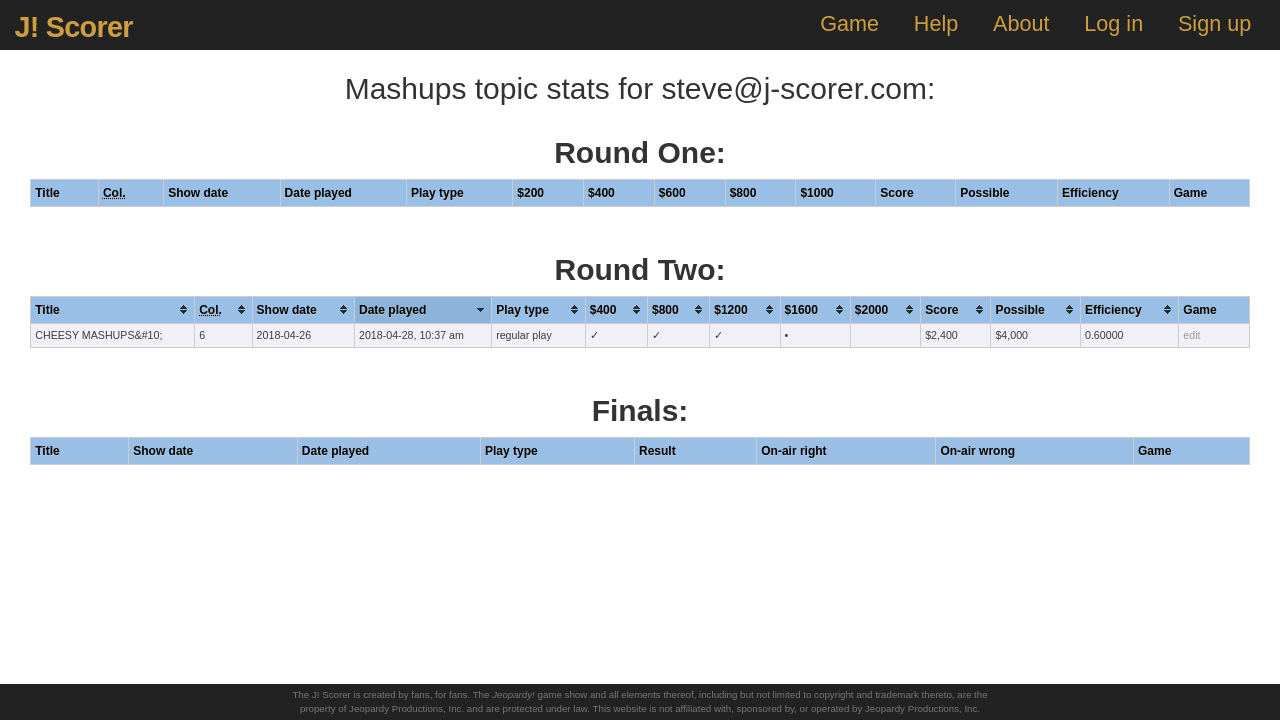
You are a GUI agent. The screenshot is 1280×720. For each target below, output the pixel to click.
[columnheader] (113, 309)
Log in (1113, 23)
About (1021, 23)
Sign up (1214, 23)
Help (936, 23)
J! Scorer (73, 27)
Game (849, 23)
